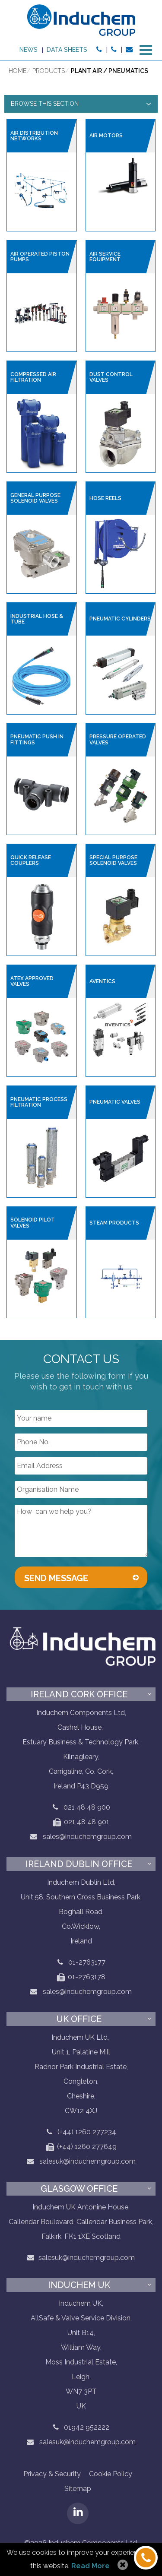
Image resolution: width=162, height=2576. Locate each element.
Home (17, 70)
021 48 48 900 (87, 1807)
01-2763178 (81, 1977)
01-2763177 (86, 1962)
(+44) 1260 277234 (86, 2132)
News (28, 49)
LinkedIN (78, 2513)
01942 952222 (86, 2427)
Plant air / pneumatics (109, 70)
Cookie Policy (110, 2474)
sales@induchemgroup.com (81, 1836)
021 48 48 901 (81, 1822)
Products (48, 70)
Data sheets (67, 49)
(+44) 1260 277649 (81, 2146)
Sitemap (77, 2488)
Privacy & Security (52, 2474)
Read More (90, 2566)
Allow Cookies (121, 2565)
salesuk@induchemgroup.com (81, 2161)
